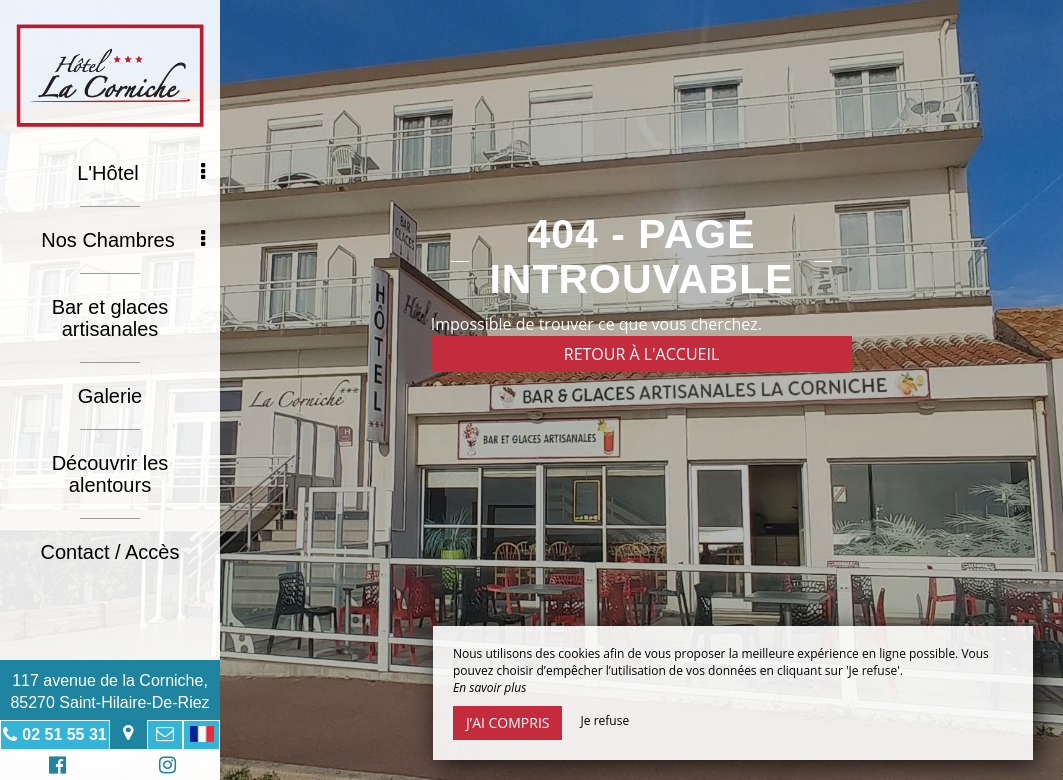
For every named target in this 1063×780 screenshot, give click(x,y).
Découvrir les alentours (110, 474)
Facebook (54, 767)
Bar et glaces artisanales (110, 318)
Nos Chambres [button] (123, 240)
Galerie (110, 396)
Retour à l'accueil (642, 354)
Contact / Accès (110, 552)
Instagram (164, 767)
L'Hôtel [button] (141, 173)
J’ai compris (507, 722)
